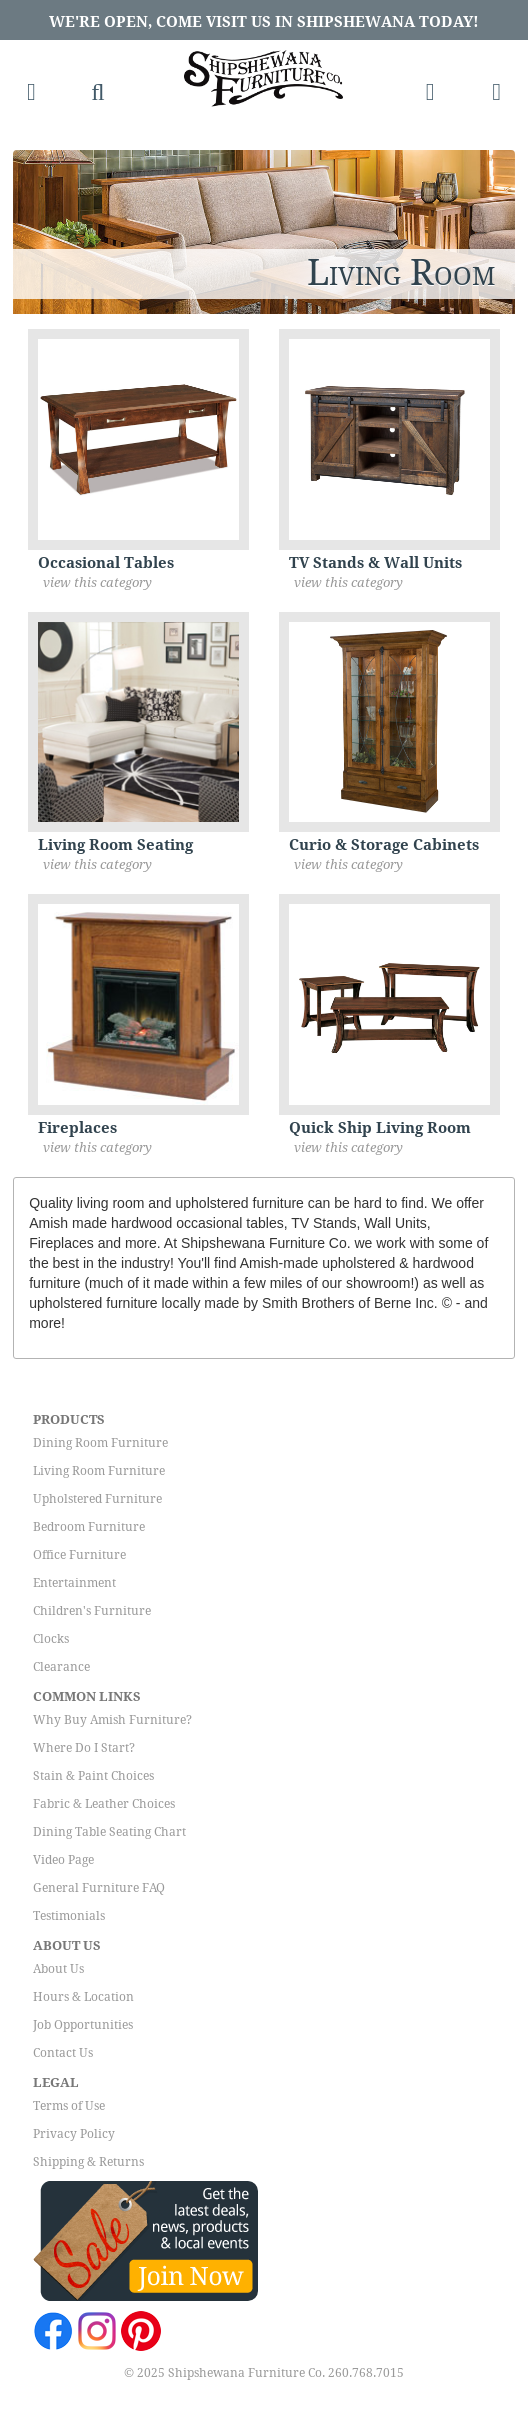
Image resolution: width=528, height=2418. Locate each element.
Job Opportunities (83, 2025)
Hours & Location (83, 1997)
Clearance (61, 1667)
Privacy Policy (74, 2134)
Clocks (51, 1639)
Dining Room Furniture (100, 1443)
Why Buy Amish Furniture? (112, 1720)
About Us (58, 1969)
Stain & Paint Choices (93, 1776)
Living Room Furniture (99, 1471)
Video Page (63, 1860)
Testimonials (69, 1916)
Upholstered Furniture (97, 1499)
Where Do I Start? (84, 1748)
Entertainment (74, 1583)
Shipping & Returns (88, 2162)
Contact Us (63, 2053)
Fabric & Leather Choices (104, 1804)
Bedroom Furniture (89, 1527)
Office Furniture (79, 1555)
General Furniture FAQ (99, 1888)
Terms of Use (69, 2106)
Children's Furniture (92, 1611)
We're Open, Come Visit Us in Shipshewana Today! (264, 22)
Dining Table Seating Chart (109, 1832)
